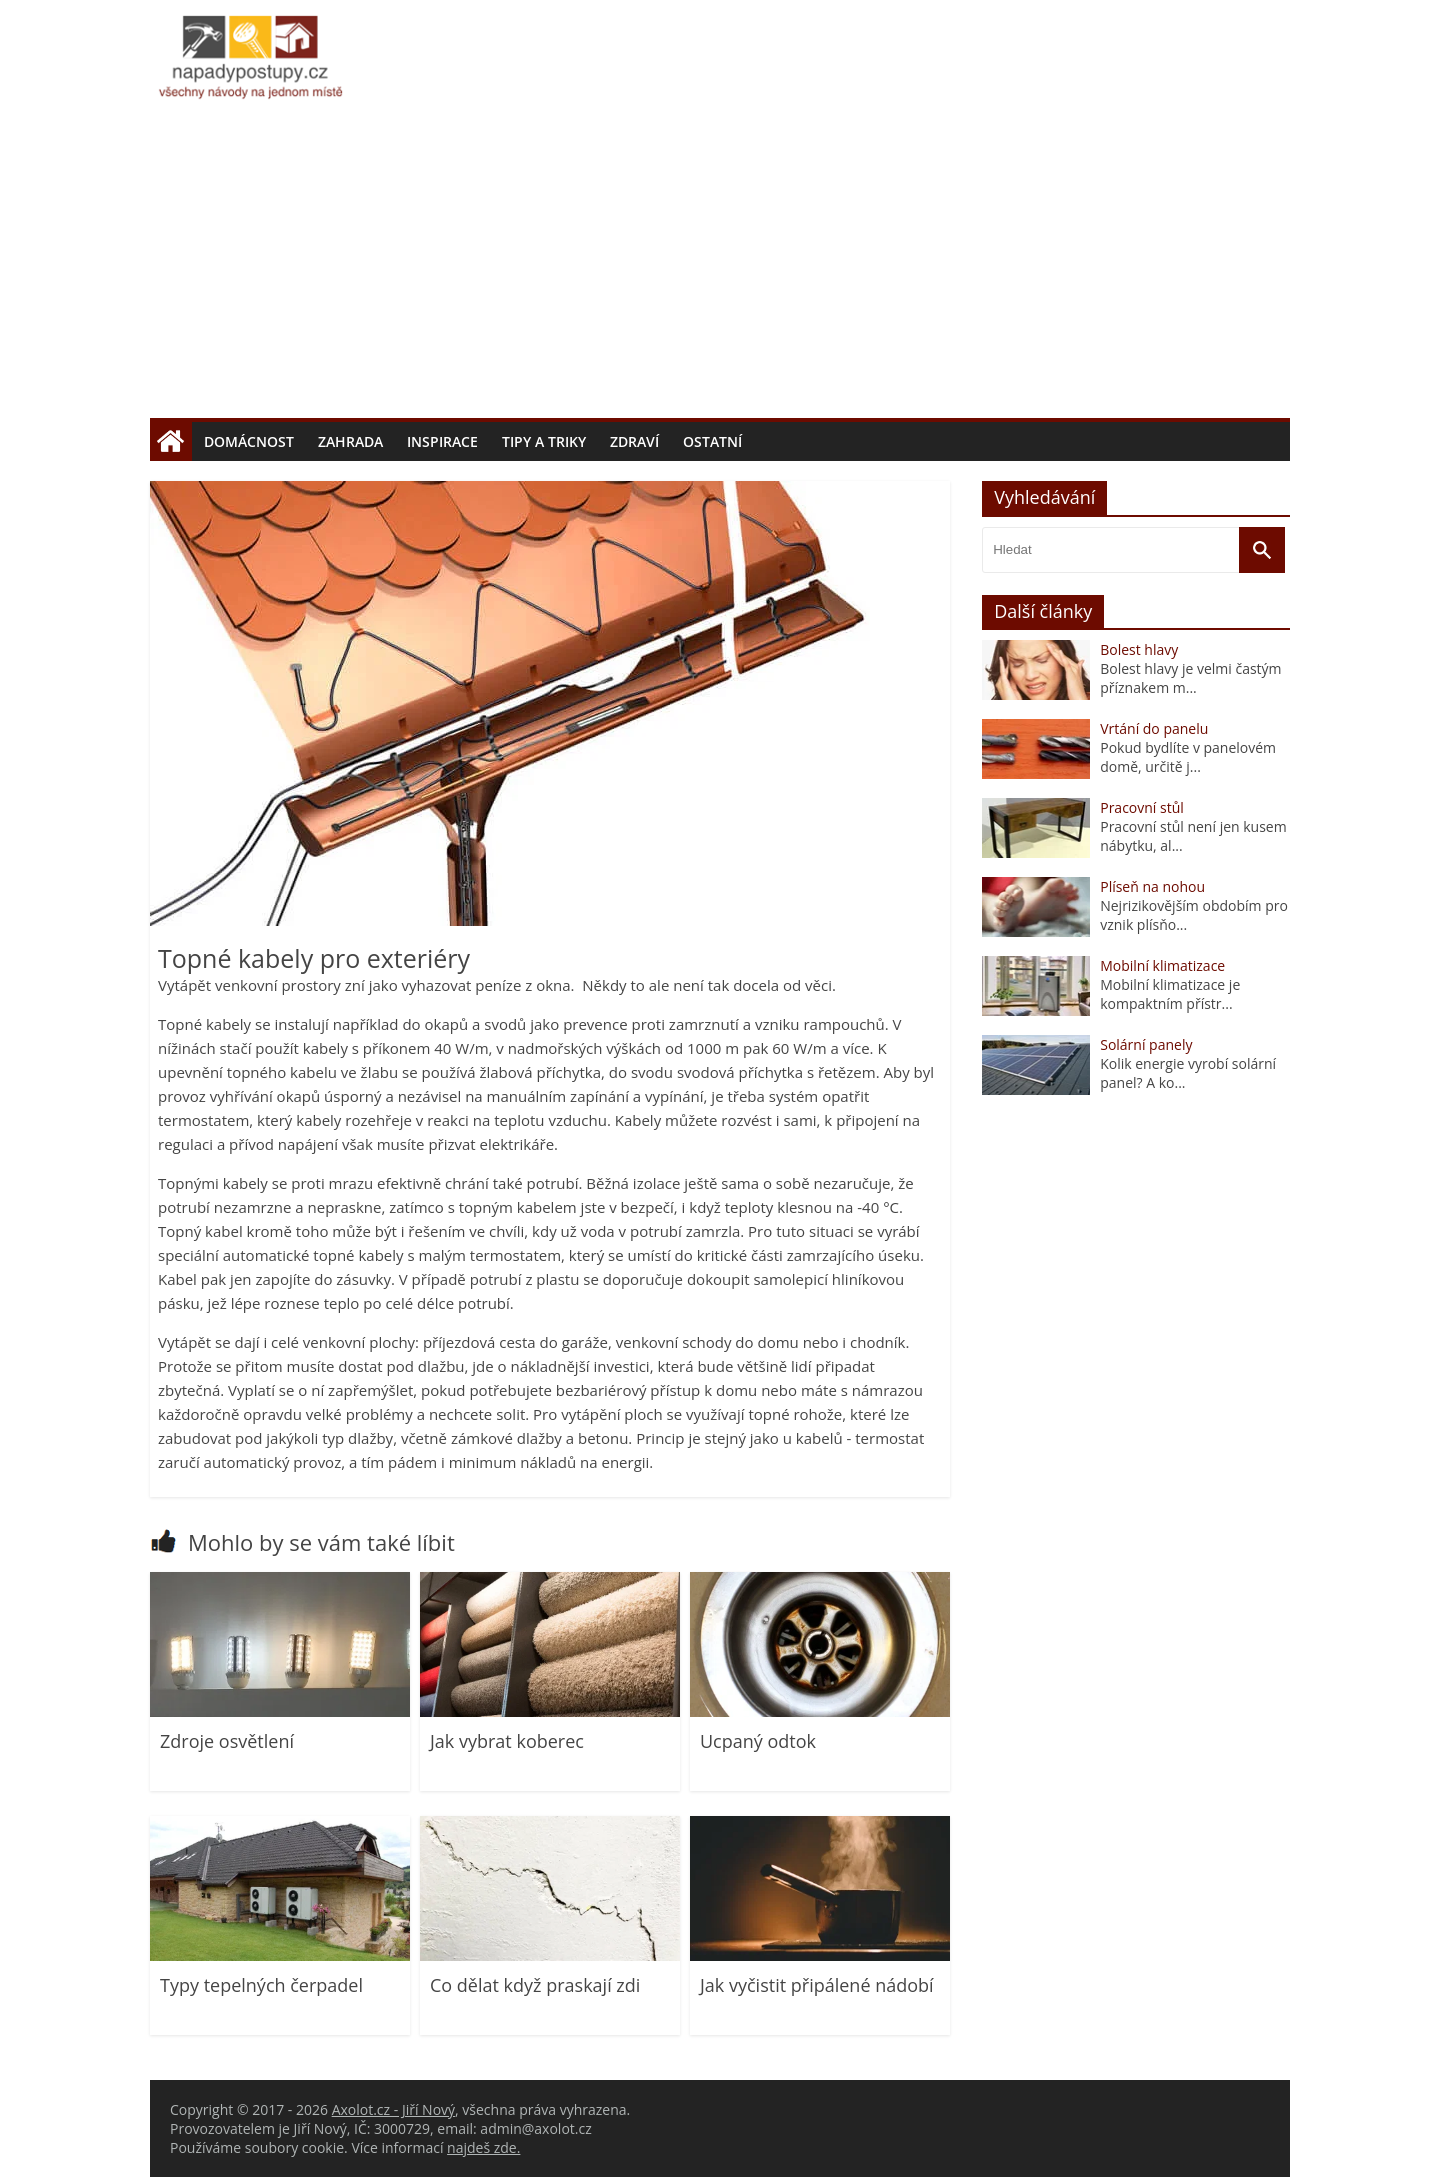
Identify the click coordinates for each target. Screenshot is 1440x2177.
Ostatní (712, 441)
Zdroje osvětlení (227, 1741)
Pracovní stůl (1142, 807)
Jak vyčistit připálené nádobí (817, 1985)
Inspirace (442, 441)
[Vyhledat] (1262, 550)
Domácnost (249, 441)
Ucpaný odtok (758, 1741)
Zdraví (634, 441)
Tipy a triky (544, 441)
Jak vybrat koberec (507, 1741)
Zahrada (350, 441)
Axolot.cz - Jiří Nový (393, 2109)
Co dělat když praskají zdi (535, 1985)
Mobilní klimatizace (1162, 965)
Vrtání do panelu (1154, 728)
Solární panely (1146, 1044)
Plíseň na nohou (1152, 886)
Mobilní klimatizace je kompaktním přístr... (1170, 994)
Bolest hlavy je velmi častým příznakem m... (1190, 678)
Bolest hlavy (1139, 649)
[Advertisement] (720, 268)
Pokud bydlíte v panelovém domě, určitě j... (1188, 757)
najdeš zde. (483, 2147)
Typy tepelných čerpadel (261, 1985)
